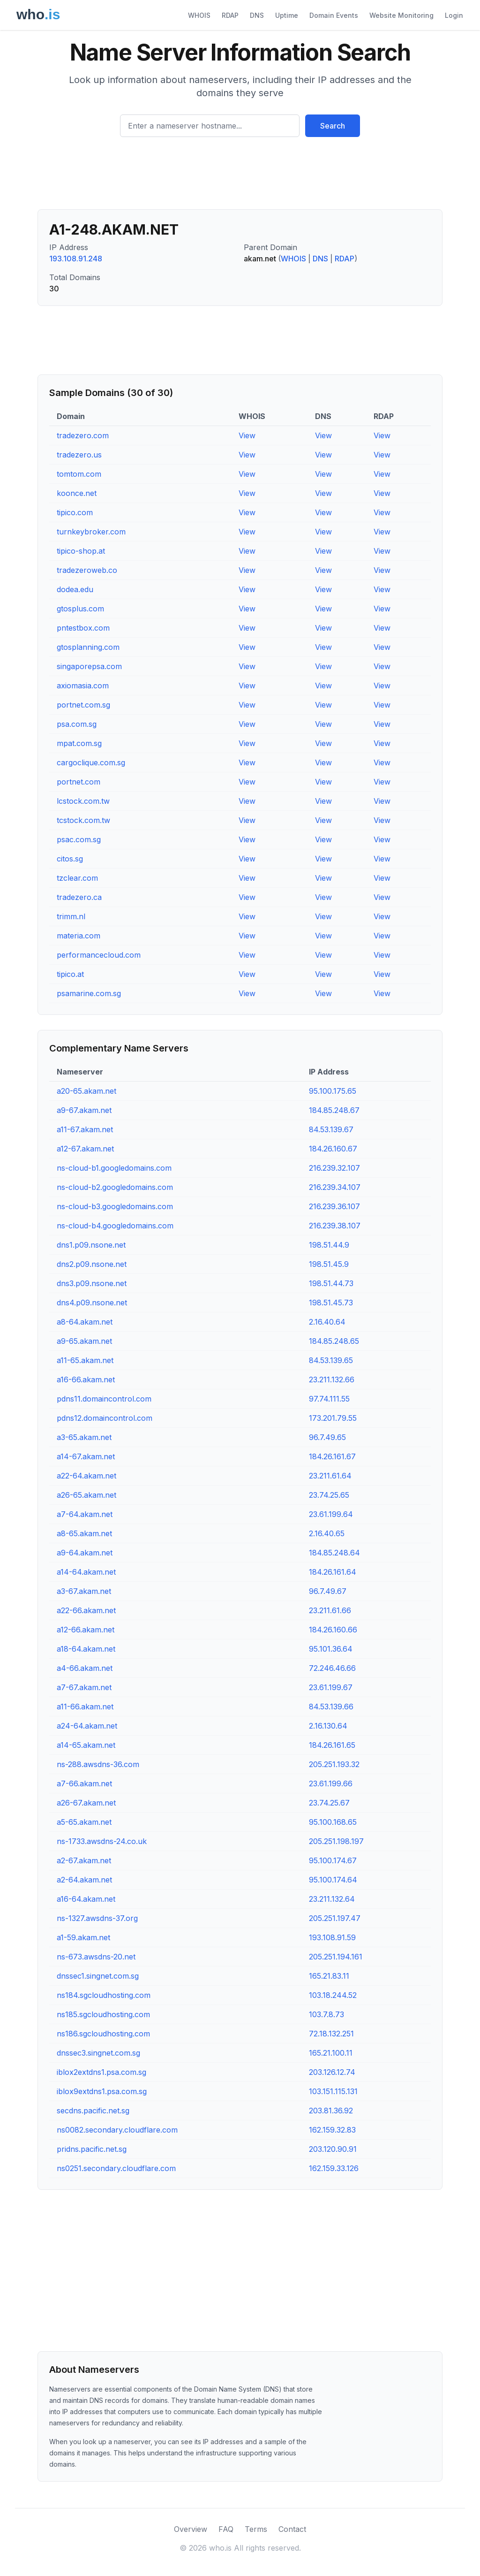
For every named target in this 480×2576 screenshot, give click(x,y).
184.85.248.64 (334, 1552)
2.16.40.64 (327, 1321)
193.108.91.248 (75, 258)
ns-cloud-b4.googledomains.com (115, 1225)
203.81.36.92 (331, 2110)
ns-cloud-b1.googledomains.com (114, 1168)
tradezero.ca (79, 897)
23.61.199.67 (330, 1687)
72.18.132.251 (331, 2033)
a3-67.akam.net (84, 1591)
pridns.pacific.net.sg (92, 2149)
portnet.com (78, 781)
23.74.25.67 (329, 1802)
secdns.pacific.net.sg (93, 2110)
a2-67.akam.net (84, 1860)
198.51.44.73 (331, 1283)
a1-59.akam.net (83, 1937)
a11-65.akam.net (85, 1360)
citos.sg (70, 858)
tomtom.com (79, 474)
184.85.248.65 (334, 1341)
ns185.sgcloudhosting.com (103, 2014)
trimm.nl (71, 916)
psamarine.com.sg (89, 993)
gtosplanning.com (88, 647)
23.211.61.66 (330, 1610)
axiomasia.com (83, 685)
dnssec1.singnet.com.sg (98, 1976)
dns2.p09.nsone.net (92, 1264)
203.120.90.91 (333, 2149)
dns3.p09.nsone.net (92, 1283)
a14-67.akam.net (86, 1456)
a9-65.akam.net (84, 1341)
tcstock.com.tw (83, 820)
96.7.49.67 (327, 1591)
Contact (292, 2529)
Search (332, 125)
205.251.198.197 (336, 1841)
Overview (190, 2529)
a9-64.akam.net (84, 1552)
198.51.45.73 (331, 1302)
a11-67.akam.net (85, 1129)
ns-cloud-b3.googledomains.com (115, 1206)
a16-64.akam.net (86, 1899)
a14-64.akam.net (86, 1572)
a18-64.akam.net (86, 1649)
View (247, 435)
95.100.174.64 (333, 1879)
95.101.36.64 (330, 1649)
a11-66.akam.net (85, 1706)
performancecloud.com (99, 955)
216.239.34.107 (334, 1187)
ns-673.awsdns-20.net (96, 1956)
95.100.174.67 (333, 1860)
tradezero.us (79, 454)
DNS (257, 15)
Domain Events (333, 15)
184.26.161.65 (332, 1745)
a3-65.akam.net (84, 1437)
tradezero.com (83, 435)
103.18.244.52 (333, 1995)
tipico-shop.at (81, 551)
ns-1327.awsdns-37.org (97, 1918)
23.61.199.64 (331, 1514)
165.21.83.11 (329, 1976)
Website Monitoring (401, 15)
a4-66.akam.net (84, 1668)
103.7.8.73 (326, 2014)
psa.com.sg (77, 724)
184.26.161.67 (332, 1456)
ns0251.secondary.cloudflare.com (116, 2168)
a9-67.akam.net (84, 1110)
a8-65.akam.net (84, 1533)
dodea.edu (75, 589)
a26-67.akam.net (86, 1802)
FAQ (225, 2529)
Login (454, 15)
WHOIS (199, 15)
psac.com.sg (79, 839)
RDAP (230, 15)
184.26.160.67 (333, 1148)
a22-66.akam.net (86, 1610)
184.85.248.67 (334, 1110)
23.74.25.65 (329, 1495)
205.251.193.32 (334, 1764)
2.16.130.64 (328, 1725)
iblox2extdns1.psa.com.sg (101, 2072)
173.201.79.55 (333, 1418)
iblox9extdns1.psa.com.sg (102, 2091)
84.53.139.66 (331, 1706)
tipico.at (70, 974)
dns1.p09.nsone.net (91, 1245)
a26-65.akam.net (86, 1495)
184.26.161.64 (332, 1572)
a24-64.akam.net (87, 1725)
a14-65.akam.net (86, 1745)
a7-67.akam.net (84, 1687)
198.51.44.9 (329, 1245)
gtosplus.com (80, 608)
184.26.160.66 (333, 1629)
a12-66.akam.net (85, 1629)
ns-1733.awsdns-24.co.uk (102, 1841)
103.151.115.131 (333, 2091)
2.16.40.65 (327, 1533)
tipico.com (75, 512)
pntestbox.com (83, 628)
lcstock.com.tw (83, 801)
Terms (256, 2529)
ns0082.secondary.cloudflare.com (117, 2129)
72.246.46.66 (332, 1668)
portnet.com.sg (83, 704)
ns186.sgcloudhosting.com (103, 2033)
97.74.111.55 (329, 1398)
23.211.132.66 (331, 1379)
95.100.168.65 (333, 1822)
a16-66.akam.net (86, 1379)
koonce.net (77, 493)
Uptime (286, 15)
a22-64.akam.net (86, 1475)
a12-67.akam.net (85, 1148)
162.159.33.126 (334, 2168)
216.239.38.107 (334, 1225)
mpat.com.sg (79, 743)
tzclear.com (77, 878)
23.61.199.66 (330, 1783)
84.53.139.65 (331, 1360)
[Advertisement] (240, 177)
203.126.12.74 (332, 2072)
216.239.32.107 (334, 1168)
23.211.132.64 (332, 1899)
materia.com (78, 935)
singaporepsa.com (89, 666)
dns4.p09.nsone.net (92, 1302)
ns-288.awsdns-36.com (98, 1764)
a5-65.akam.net (84, 1822)
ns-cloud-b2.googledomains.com (115, 1187)
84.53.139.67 (331, 1129)
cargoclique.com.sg (91, 762)
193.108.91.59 (332, 1937)
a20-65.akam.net (86, 1091)
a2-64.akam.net (84, 1879)
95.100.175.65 (332, 1091)
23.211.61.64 (330, 1475)
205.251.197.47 (334, 1918)
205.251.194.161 (335, 1956)
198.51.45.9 (329, 1264)
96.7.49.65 (327, 1437)
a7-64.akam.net (84, 1514)
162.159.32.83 (332, 2129)
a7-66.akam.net (84, 1783)
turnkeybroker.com (91, 531)
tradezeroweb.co (87, 570)
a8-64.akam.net (84, 1321)
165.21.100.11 (330, 2053)
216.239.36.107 (334, 1206)
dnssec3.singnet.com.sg (98, 2053)
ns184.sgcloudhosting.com (103, 1995)
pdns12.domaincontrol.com (104, 1418)
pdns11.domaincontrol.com (104, 1398)
